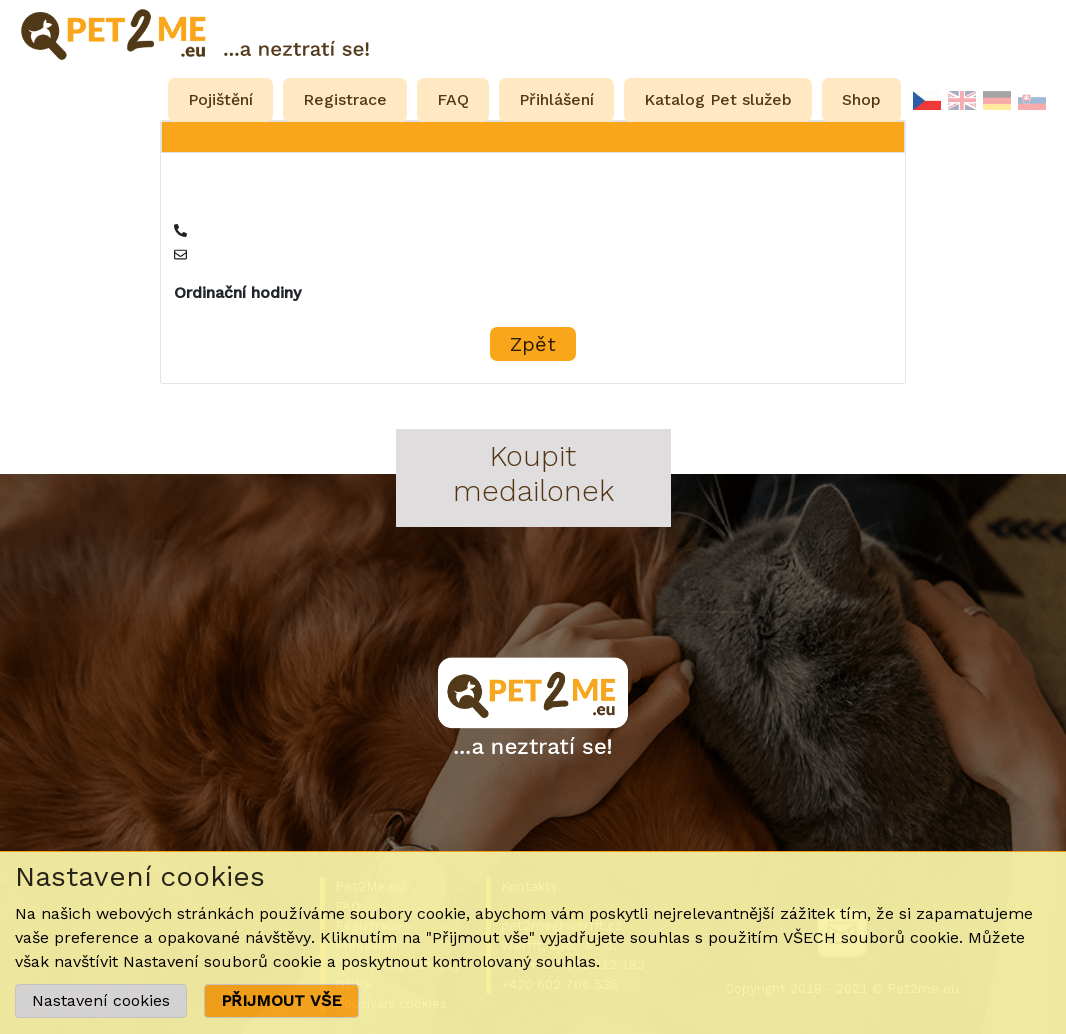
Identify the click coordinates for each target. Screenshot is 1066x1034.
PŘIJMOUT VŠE (281, 1000)
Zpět (533, 344)
